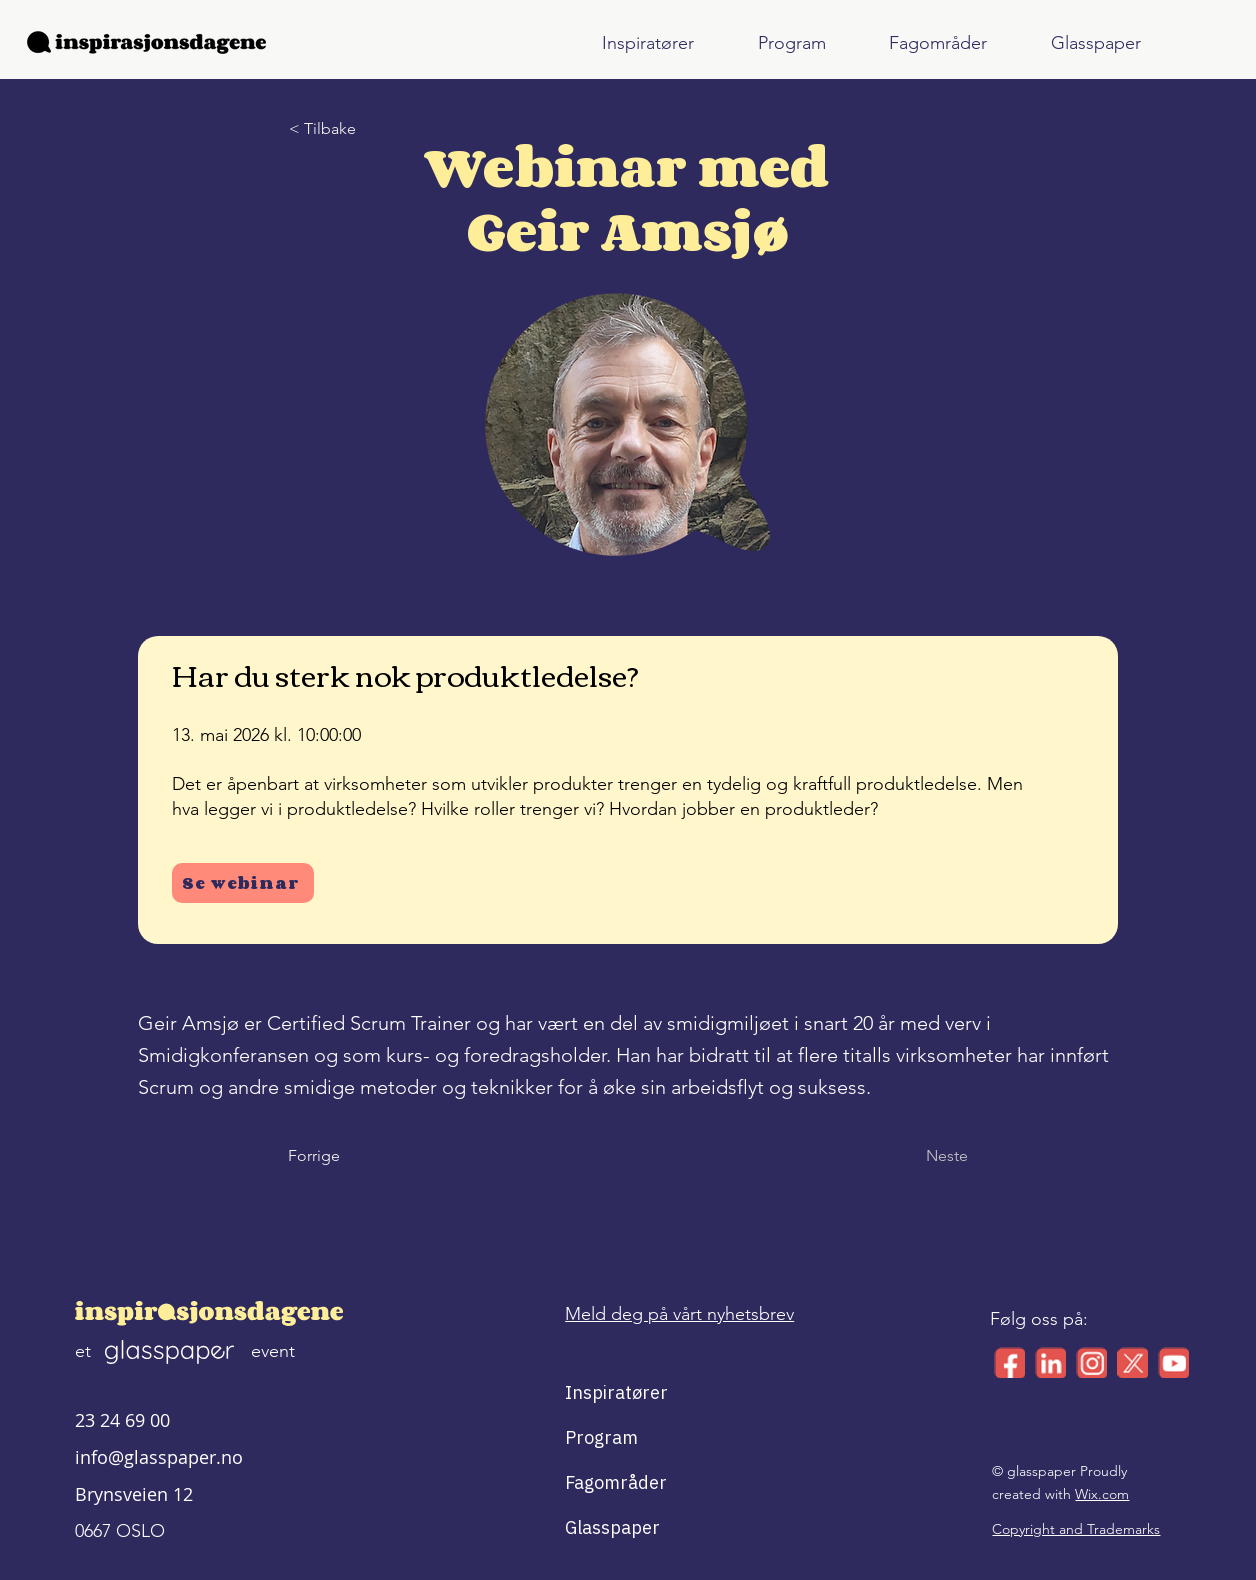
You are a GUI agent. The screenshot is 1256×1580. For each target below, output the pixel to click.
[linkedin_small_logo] (1050, 1362)
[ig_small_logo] (1091, 1362)
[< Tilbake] (355, 129)
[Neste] (918, 1156)
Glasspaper (612, 1527)
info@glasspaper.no (159, 1457)
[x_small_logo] (1132, 1362)
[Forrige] (354, 1156)
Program (601, 1437)
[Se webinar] (243, 883)
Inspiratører (613, 1392)
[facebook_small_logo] (1009, 1362)
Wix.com (1102, 1494)
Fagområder (613, 1482)
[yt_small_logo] (1173, 1362)
